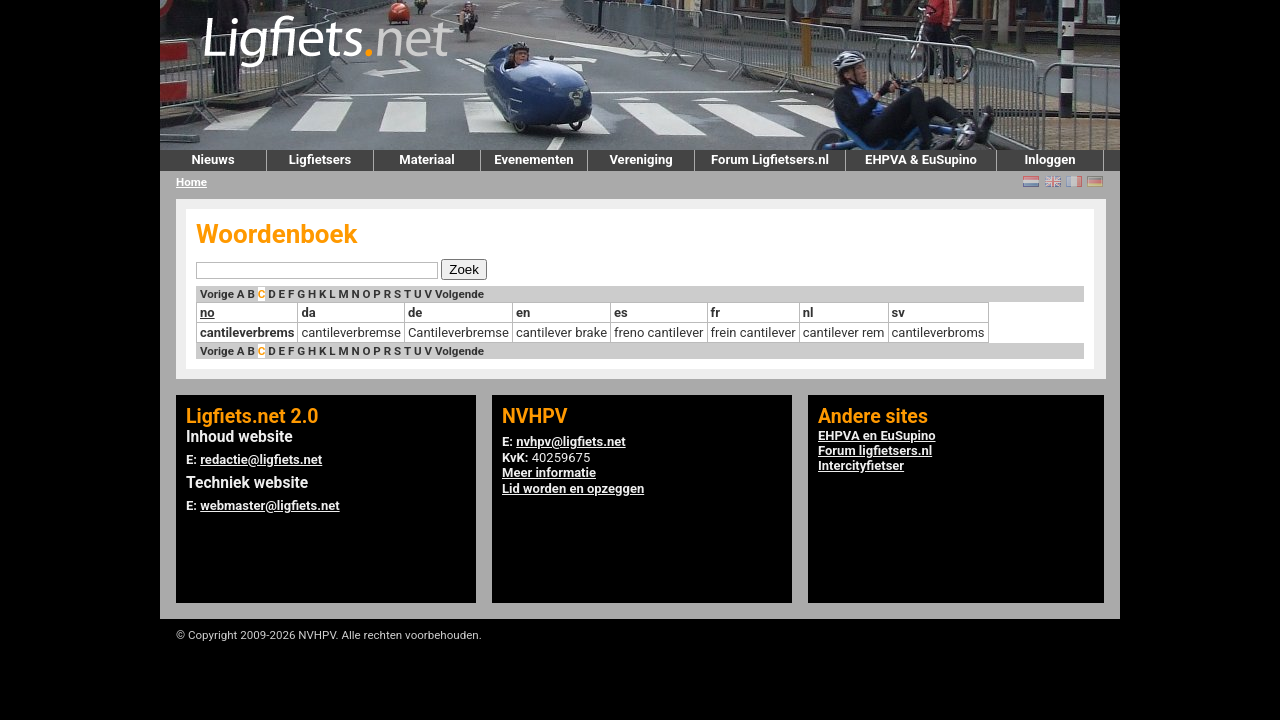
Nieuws (212, 159)
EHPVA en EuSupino (877, 435)
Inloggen (1049, 159)
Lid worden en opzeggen (573, 488)
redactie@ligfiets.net (261, 459)
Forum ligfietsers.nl (875, 450)
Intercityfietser (861, 465)
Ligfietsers (320, 159)
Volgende (459, 294)
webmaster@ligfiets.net (269, 505)
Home (191, 182)
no (207, 312)
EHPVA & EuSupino (921, 159)
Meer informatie (549, 472)
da (308, 312)
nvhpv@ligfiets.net (570, 441)
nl (808, 312)
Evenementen (533, 159)
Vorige (217, 294)
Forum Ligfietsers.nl (770, 159)
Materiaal (426, 159)
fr (715, 312)
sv (898, 312)
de (415, 312)
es (621, 312)
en (523, 312)
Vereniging (640, 159)
